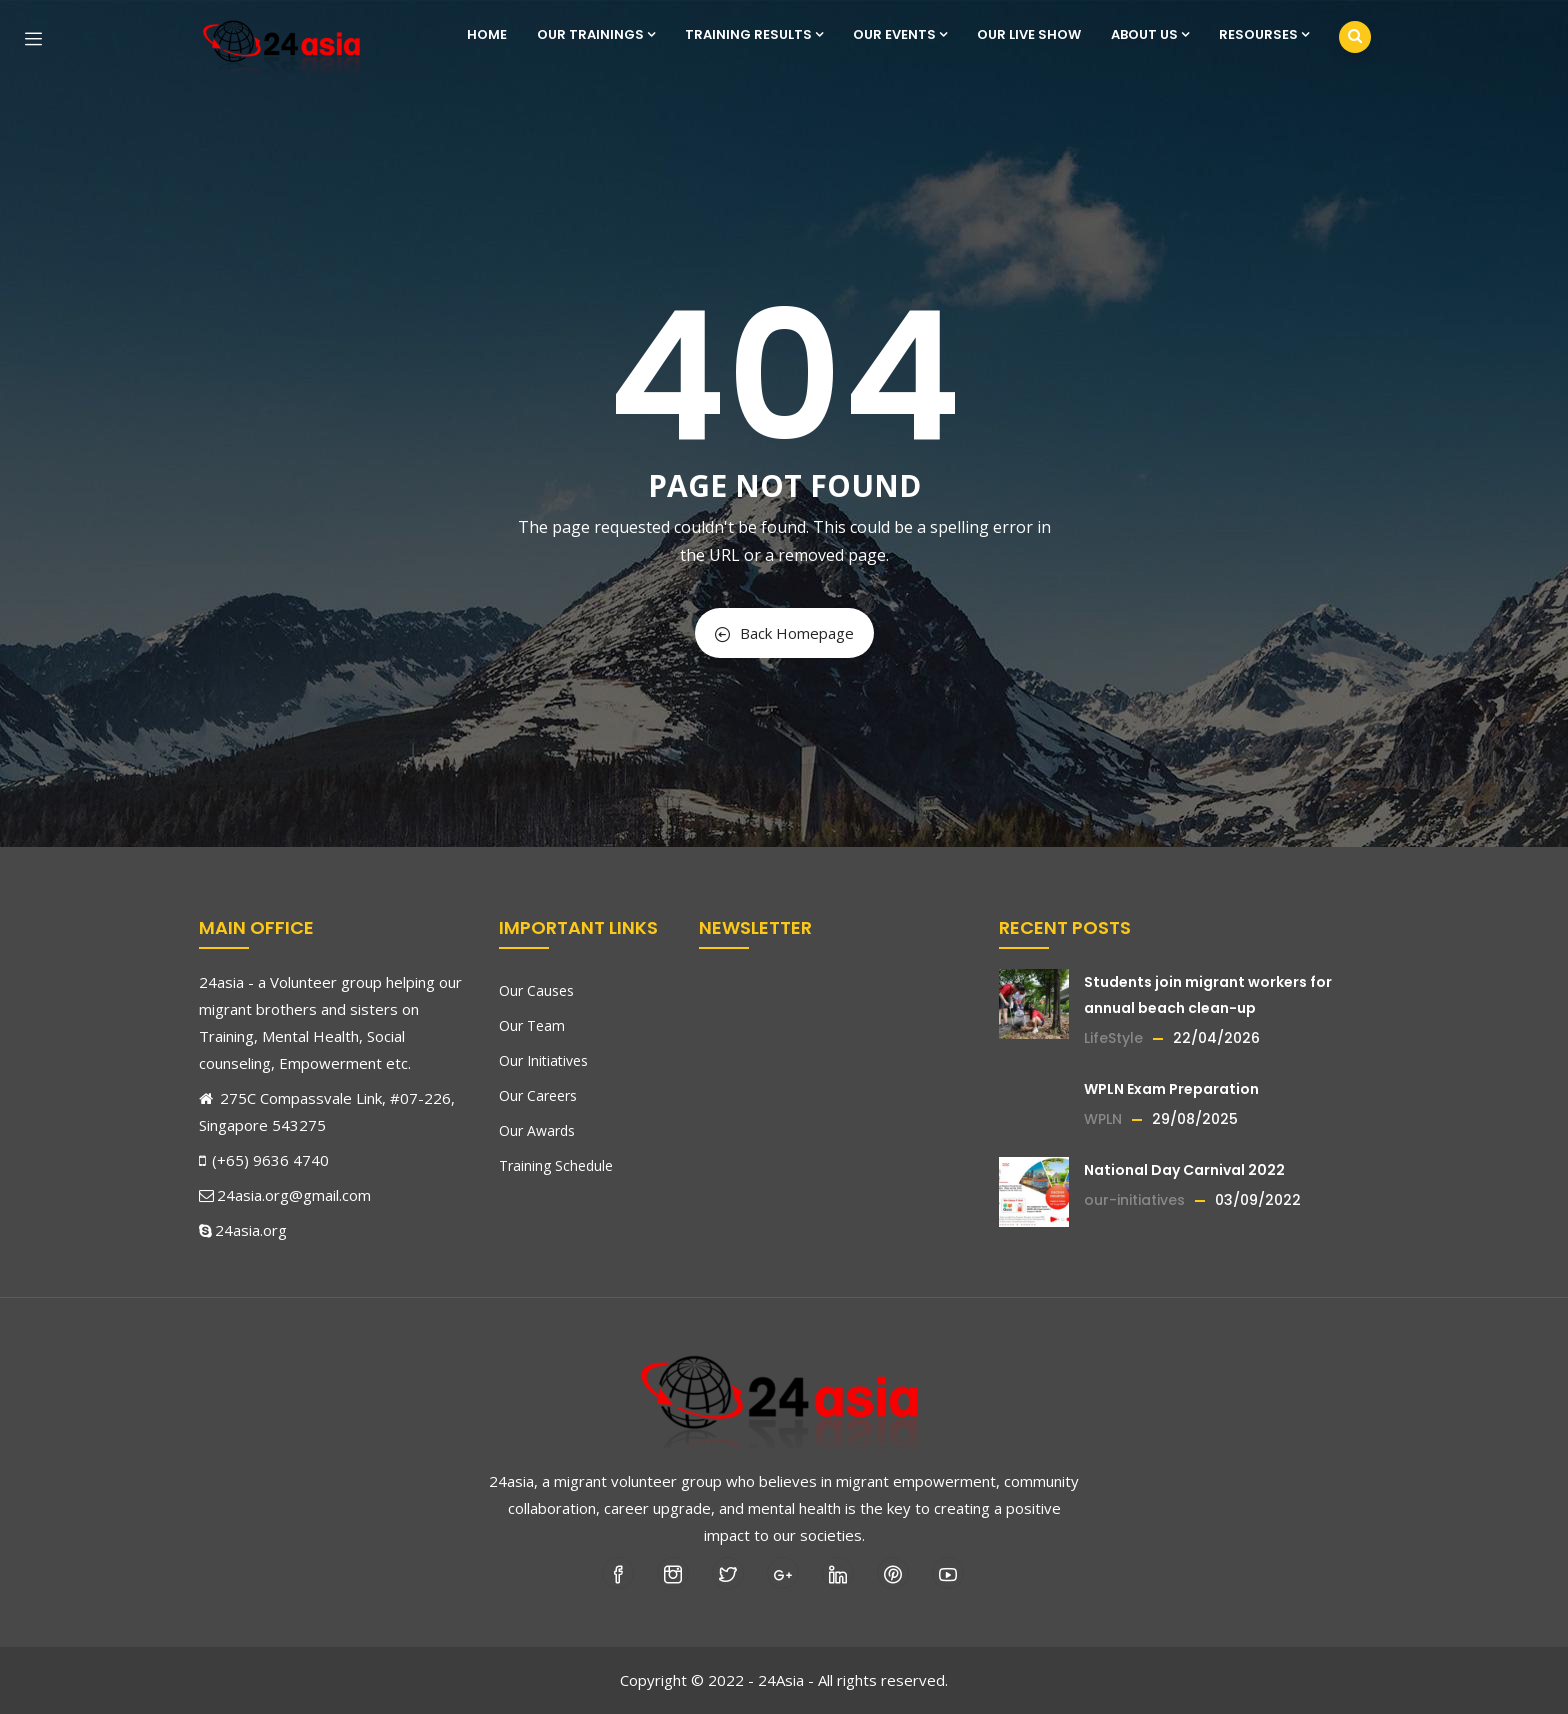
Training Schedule (556, 1165)
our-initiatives (1134, 1200)
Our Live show (1029, 34)
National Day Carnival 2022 (1184, 1170)
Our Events (900, 34)
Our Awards (537, 1130)
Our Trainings (596, 34)
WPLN (1103, 1119)
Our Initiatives (543, 1060)
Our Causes (536, 990)
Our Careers (538, 1095)
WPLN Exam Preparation (1171, 1089)
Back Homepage (784, 633)
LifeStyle (1113, 1038)
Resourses (1264, 34)
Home (487, 34)
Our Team (532, 1025)
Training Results (754, 34)
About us (1150, 34)
